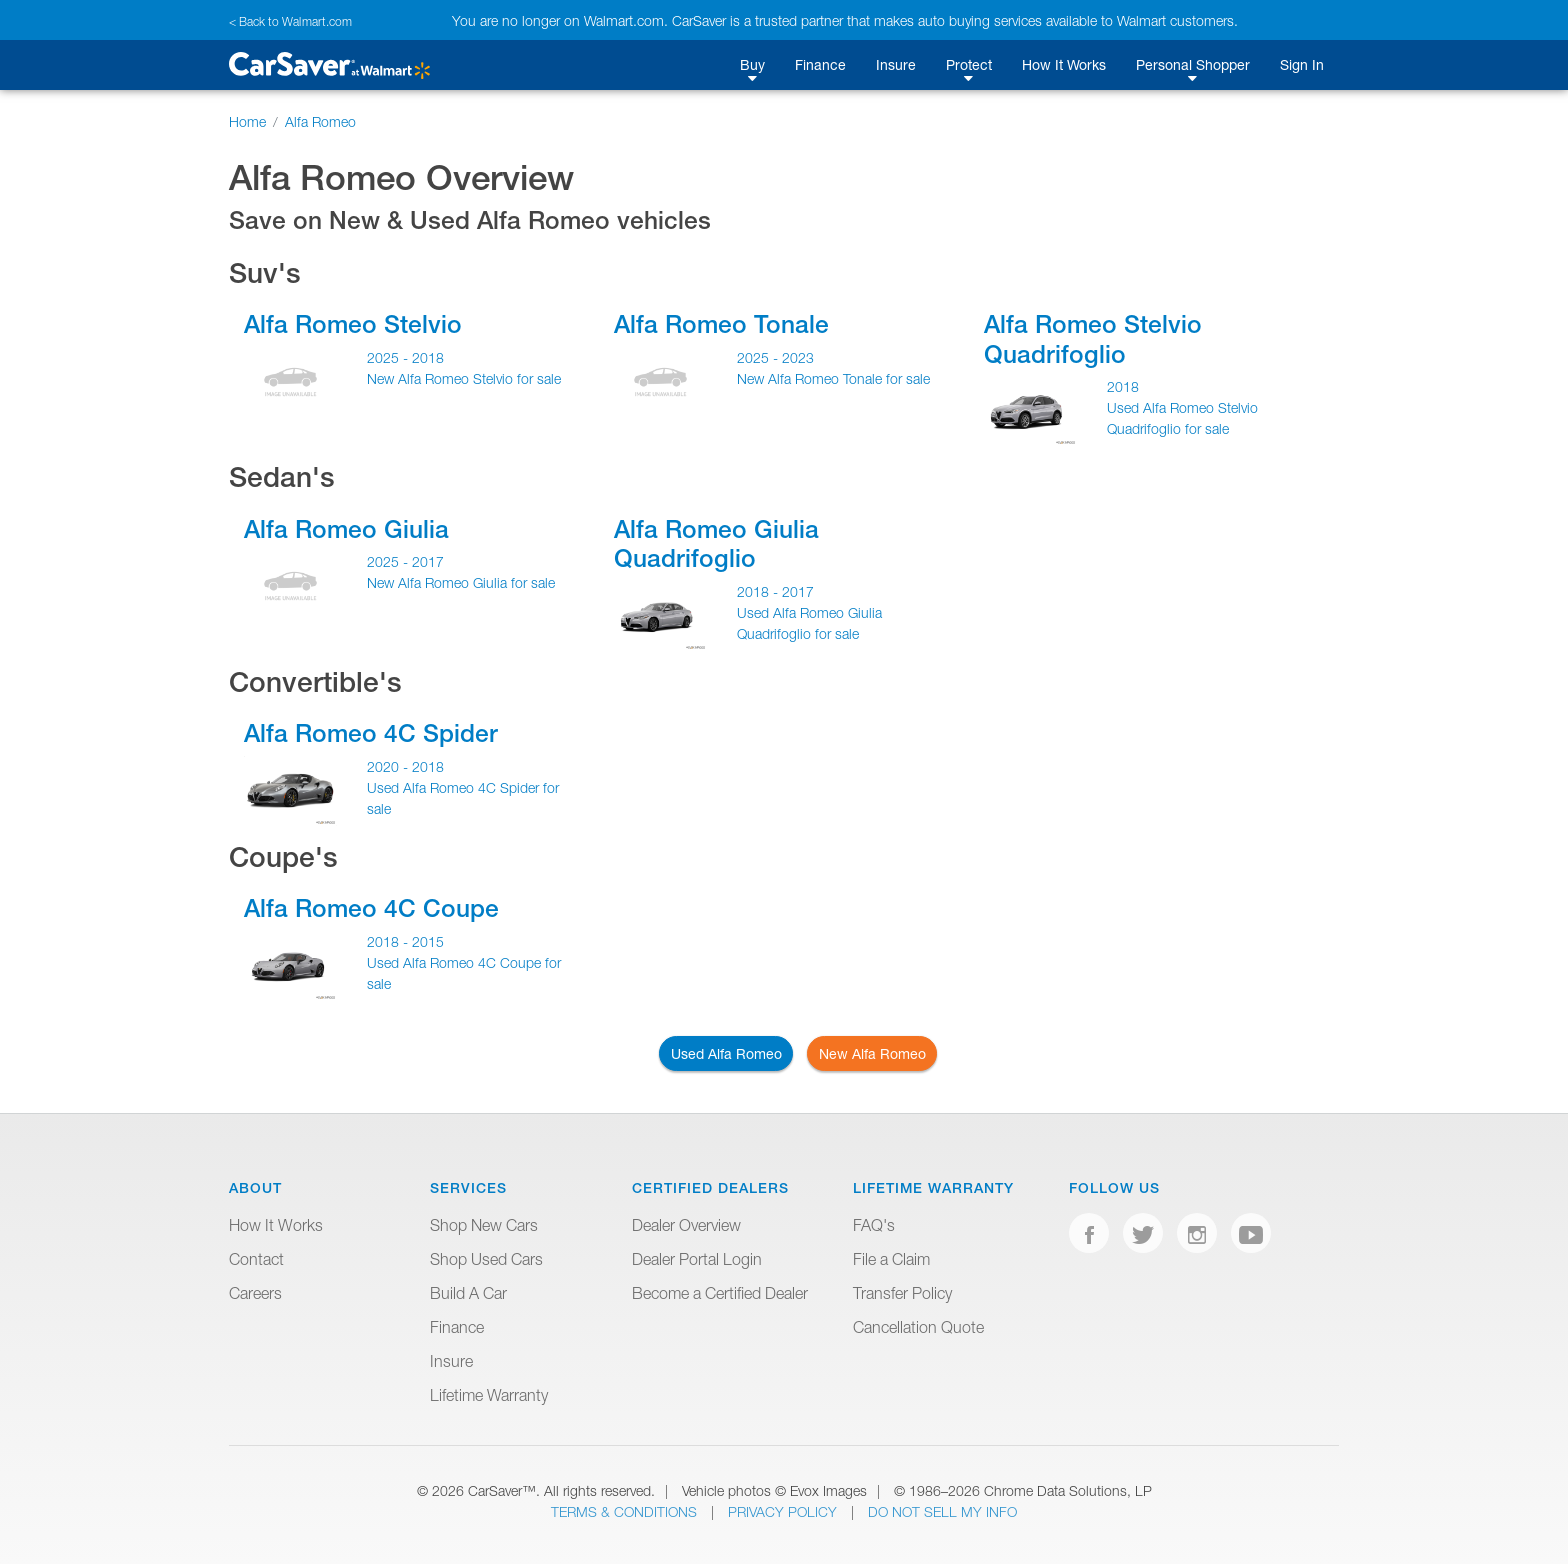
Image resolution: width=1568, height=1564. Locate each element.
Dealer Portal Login (697, 1259)
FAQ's (874, 1225)
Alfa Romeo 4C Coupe (371, 908)
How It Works (1064, 64)
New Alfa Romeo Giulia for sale (461, 582)
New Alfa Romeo (872, 1053)
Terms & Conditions (626, 1511)
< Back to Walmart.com (290, 21)
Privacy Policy (784, 1511)
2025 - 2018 (405, 357)
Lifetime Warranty (489, 1395)
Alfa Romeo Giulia (346, 529)
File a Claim (891, 1259)
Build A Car (468, 1293)
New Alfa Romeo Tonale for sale (833, 378)
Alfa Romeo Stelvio (353, 324)
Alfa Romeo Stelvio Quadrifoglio (1093, 338)
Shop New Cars (484, 1225)
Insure (896, 64)
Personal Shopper (1193, 64)
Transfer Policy (902, 1293)
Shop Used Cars (486, 1259)
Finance (820, 64)
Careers (255, 1293)
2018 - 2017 (775, 591)
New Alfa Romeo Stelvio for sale (464, 378)
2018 (1123, 386)
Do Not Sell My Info (942, 1511)
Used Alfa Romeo (726, 1053)
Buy (752, 64)
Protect (969, 64)
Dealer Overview (686, 1225)
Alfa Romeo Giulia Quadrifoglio (716, 543)
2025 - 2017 (405, 561)
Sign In (1302, 64)
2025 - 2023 (775, 357)
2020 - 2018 (405, 766)
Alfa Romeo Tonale (721, 324)
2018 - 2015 (405, 941)
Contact (256, 1259)
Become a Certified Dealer (720, 1293)
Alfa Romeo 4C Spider (371, 733)
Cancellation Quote (918, 1327)
